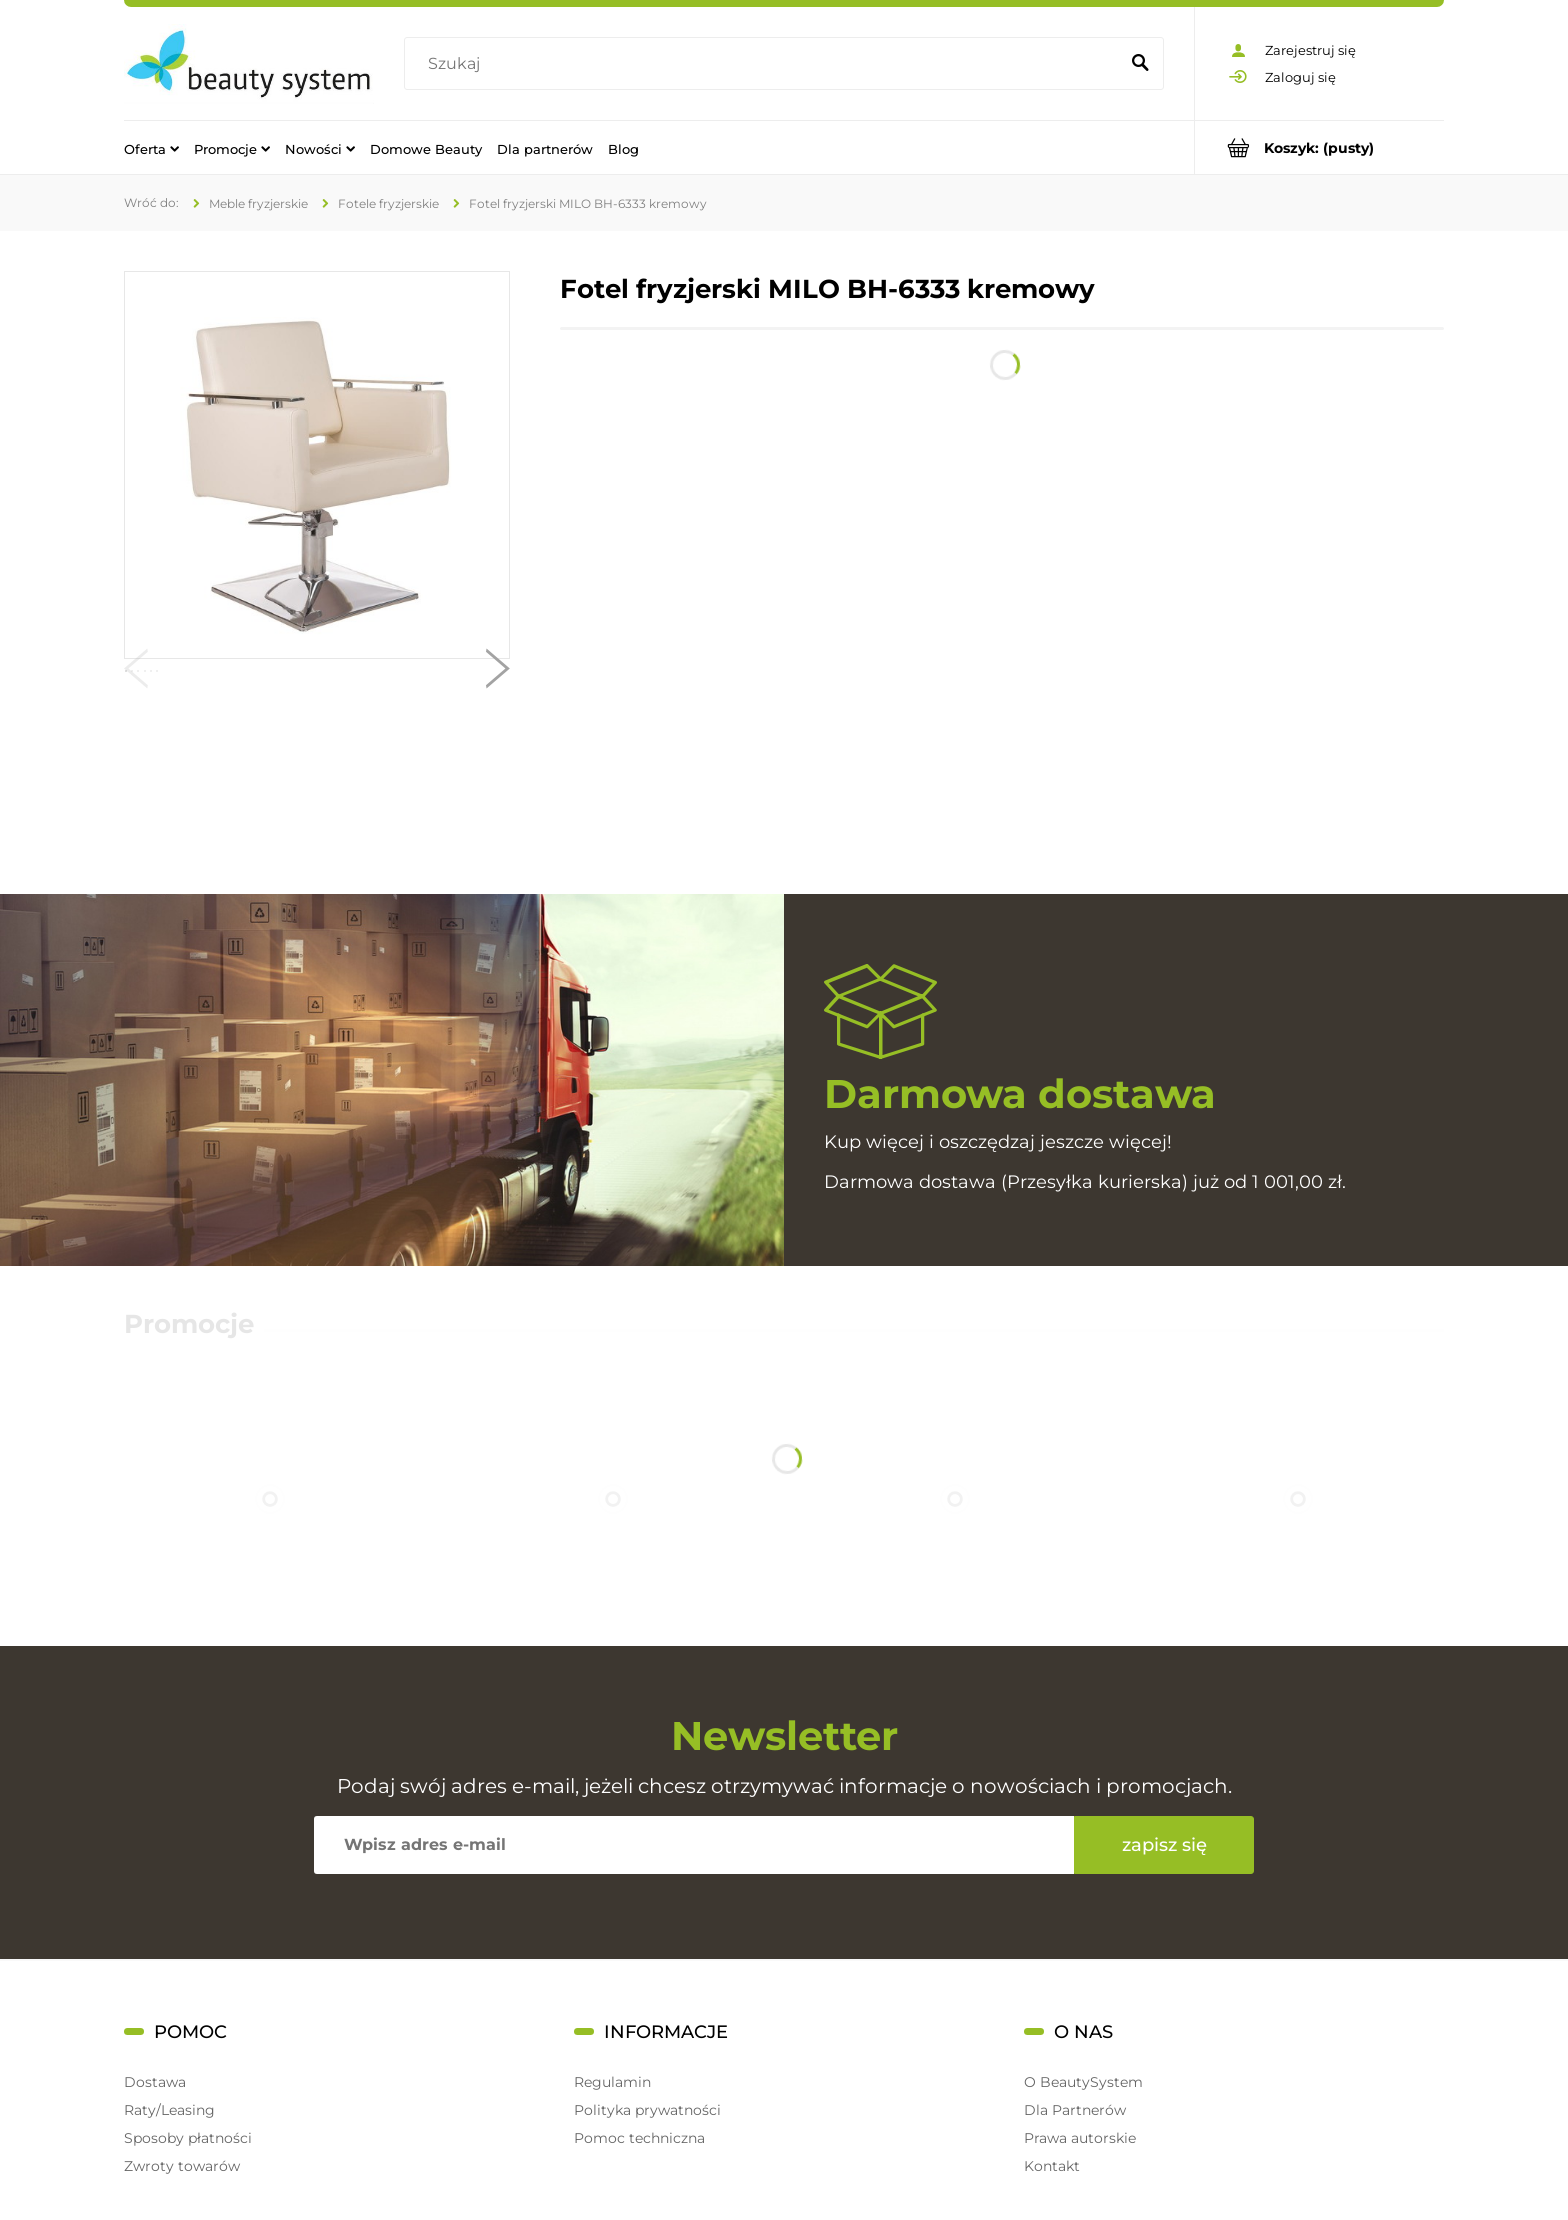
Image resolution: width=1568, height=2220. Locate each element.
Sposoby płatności (188, 2138)
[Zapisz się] (1164, 1845)
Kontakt (1052, 2166)
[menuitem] (151, 148)
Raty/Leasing (169, 2110)
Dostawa (155, 2082)
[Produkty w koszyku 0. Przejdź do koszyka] (1319, 147)
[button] (136, 673)
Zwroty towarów (182, 2166)
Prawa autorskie (1080, 2138)
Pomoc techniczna (639, 2138)
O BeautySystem (1083, 2082)
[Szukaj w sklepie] (765, 64)
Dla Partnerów (1075, 2110)
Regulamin (612, 2082)
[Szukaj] (1140, 64)
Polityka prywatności (647, 2110)
